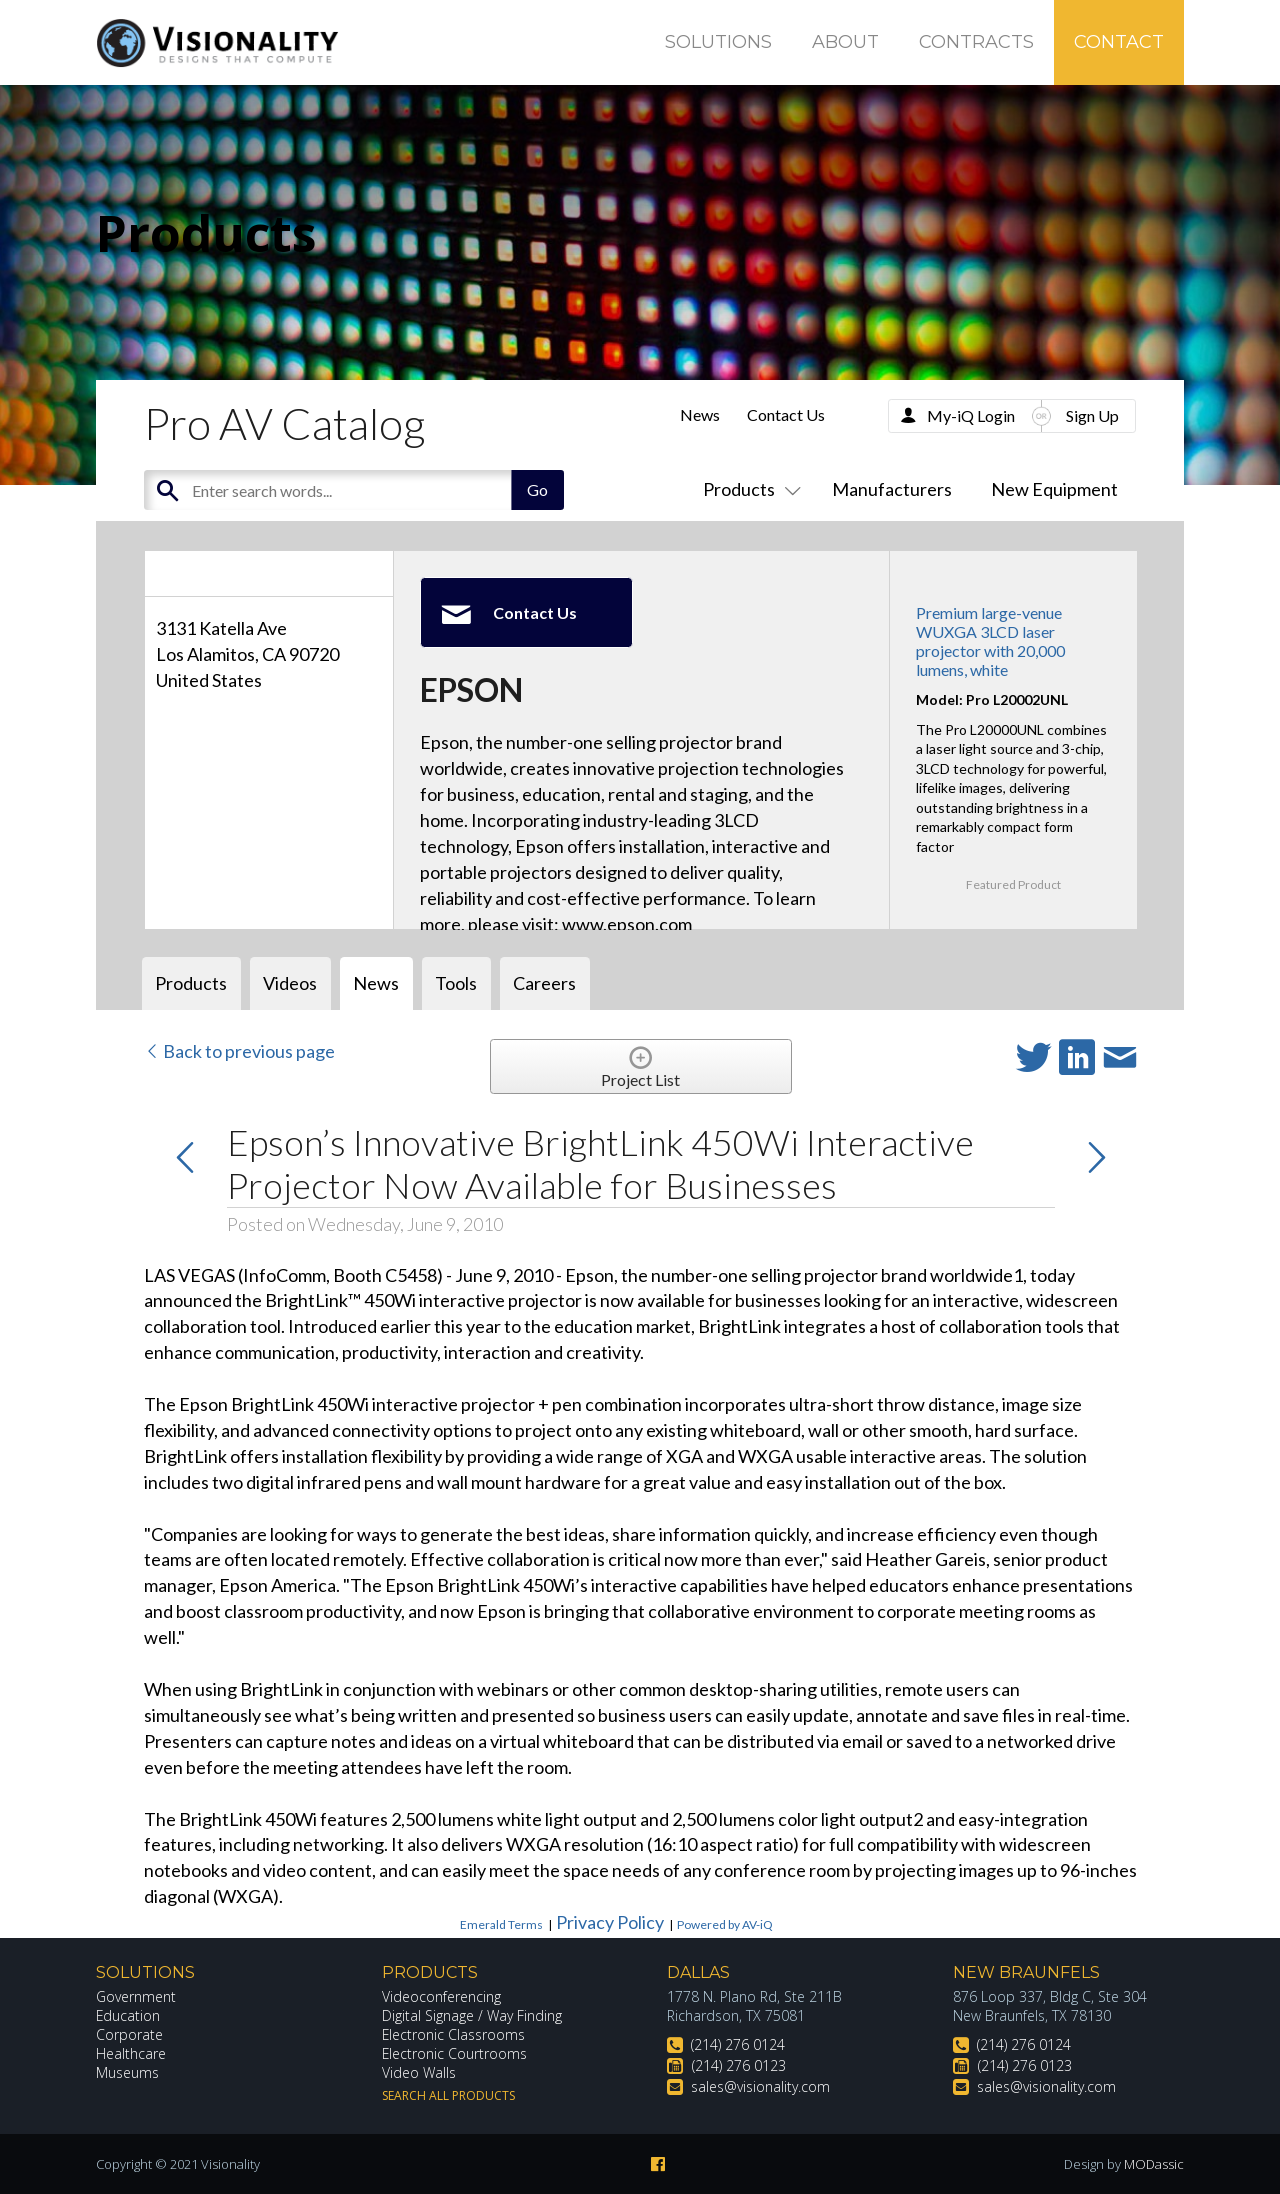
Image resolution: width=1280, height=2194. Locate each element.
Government (136, 1996)
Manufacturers (892, 489)
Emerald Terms (501, 1924)
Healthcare (131, 2053)
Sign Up (1092, 415)
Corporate (129, 2034)
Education (128, 2015)
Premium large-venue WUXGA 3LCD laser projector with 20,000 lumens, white (990, 641)
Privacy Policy (610, 1922)
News (700, 414)
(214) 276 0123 (739, 2065)
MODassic (1154, 2164)
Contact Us (786, 414)
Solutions (718, 42)
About (845, 42)
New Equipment (1054, 489)
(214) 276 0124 (738, 2044)
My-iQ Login (971, 415)
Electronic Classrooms (454, 2034)
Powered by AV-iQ (725, 1924)
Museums (127, 2072)
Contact (1119, 42)
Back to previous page (239, 1051)
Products (748, 489)
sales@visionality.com (760, 2086)
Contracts (976, 42)
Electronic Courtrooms (455, 2053)
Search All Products (448, 2095)
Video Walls (419, 2072)
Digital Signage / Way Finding (472, 2015)
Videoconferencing (441, 1996)
